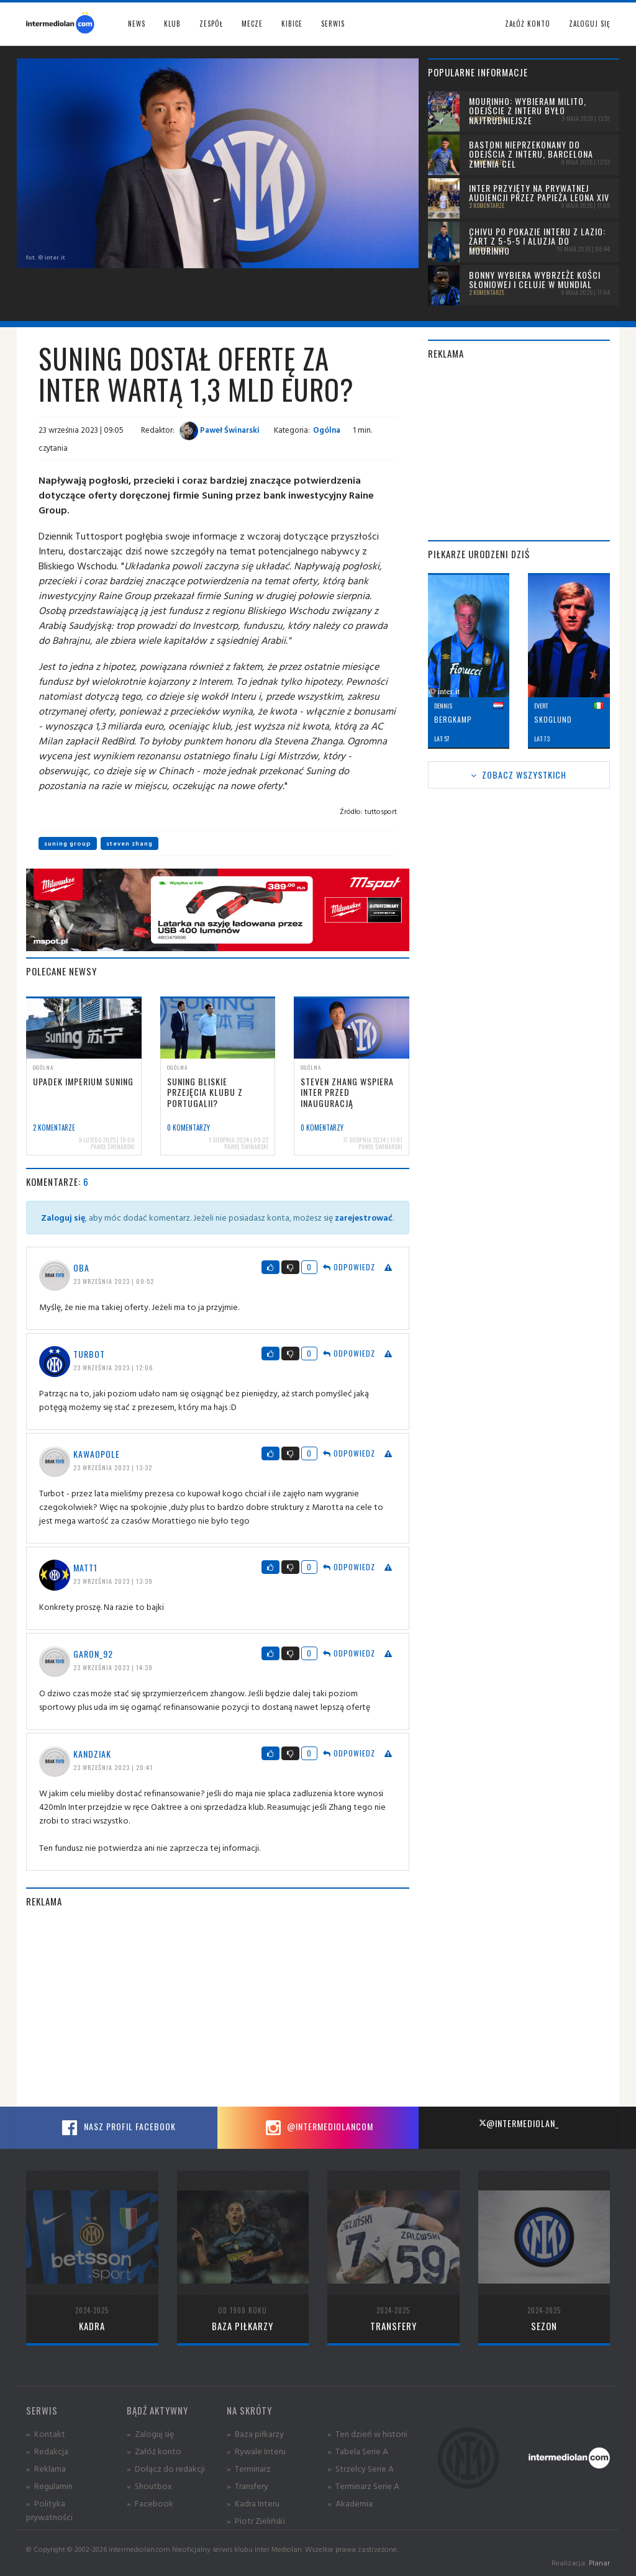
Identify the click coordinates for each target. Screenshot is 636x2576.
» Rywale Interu (256, 2450)
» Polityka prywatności (49, 2510)
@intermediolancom (317, 2127)
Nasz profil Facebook (117, 2127)
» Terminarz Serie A (363, 2485)
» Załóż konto (154, 2450)
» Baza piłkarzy (255, 2433)
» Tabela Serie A (357, 2450)
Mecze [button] (252, 24)
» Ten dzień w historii (367, 2433)
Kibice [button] (291, 24)
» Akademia (350, 2503)
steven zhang (129, 843)
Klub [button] (172, 24)
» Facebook (150, 2503)
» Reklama (46, 2468)
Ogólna (326, 429)
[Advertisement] (217, 2007)
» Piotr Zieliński (256, 2520)
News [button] (136, 24)
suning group (67, 843)
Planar (599, 2562)
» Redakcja (47, 2450)
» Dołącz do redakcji (166, 2468)
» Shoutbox (149, 2485)
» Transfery (247, 2485)
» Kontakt (45, 2433)
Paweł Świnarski (219, 429)
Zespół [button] (211, 24)
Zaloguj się (589, 24)
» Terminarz (249, 2468)
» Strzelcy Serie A (360, 2468)
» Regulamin (49, 2485)
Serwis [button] (333, 24)
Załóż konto (527, 24)
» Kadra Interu (253, 2503)
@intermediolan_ (519, 2123)
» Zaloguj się (150, 2433)
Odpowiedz (349, 1267)
